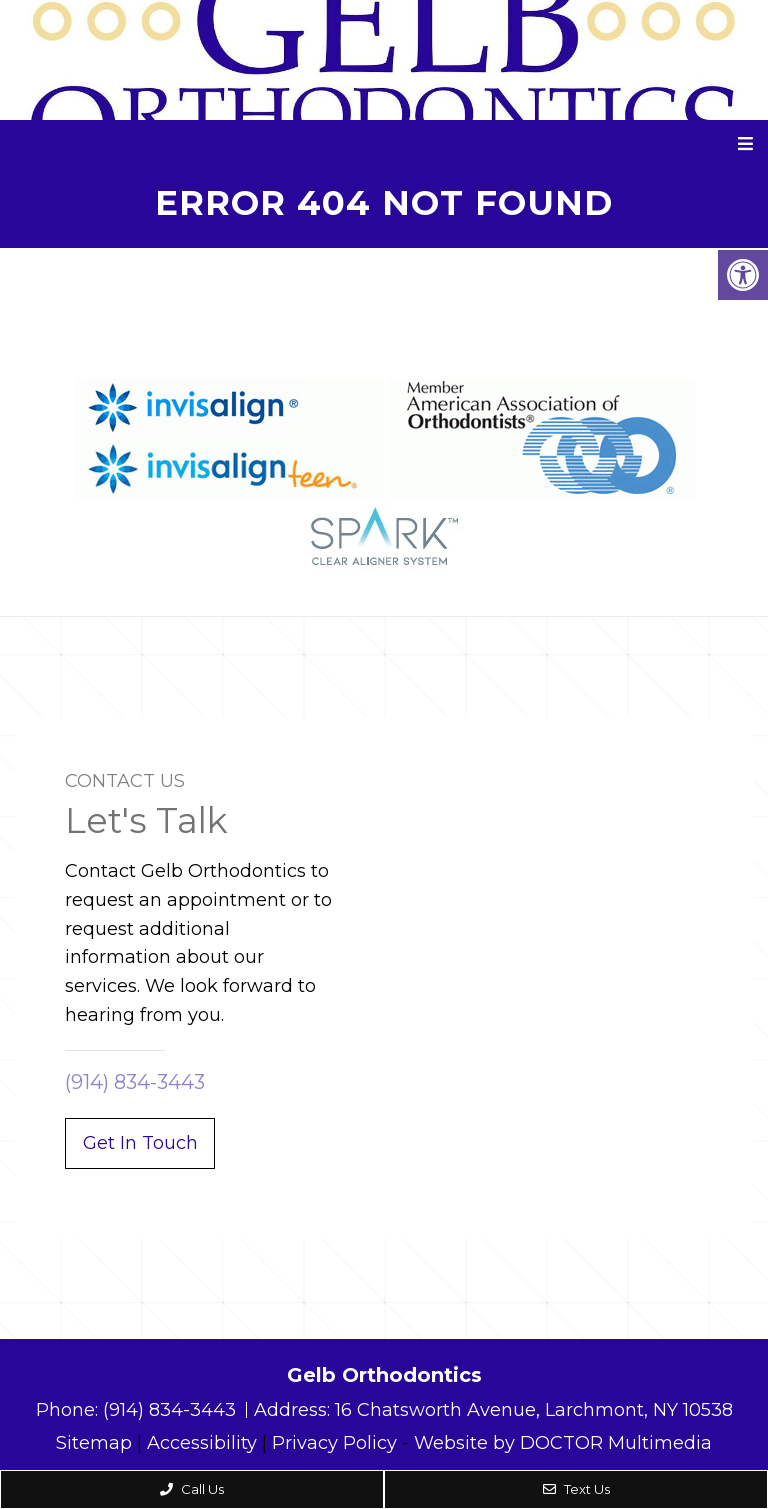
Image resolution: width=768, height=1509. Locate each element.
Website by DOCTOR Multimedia (563, 1443)
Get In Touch (140, 1143)
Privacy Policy (334, 1443)
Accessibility (202, 1443)
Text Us (576, 1489)
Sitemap (94, 1443)
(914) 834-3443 (135, 1082)
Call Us (192, 1489)
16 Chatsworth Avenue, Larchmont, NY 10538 (534, 1410)
